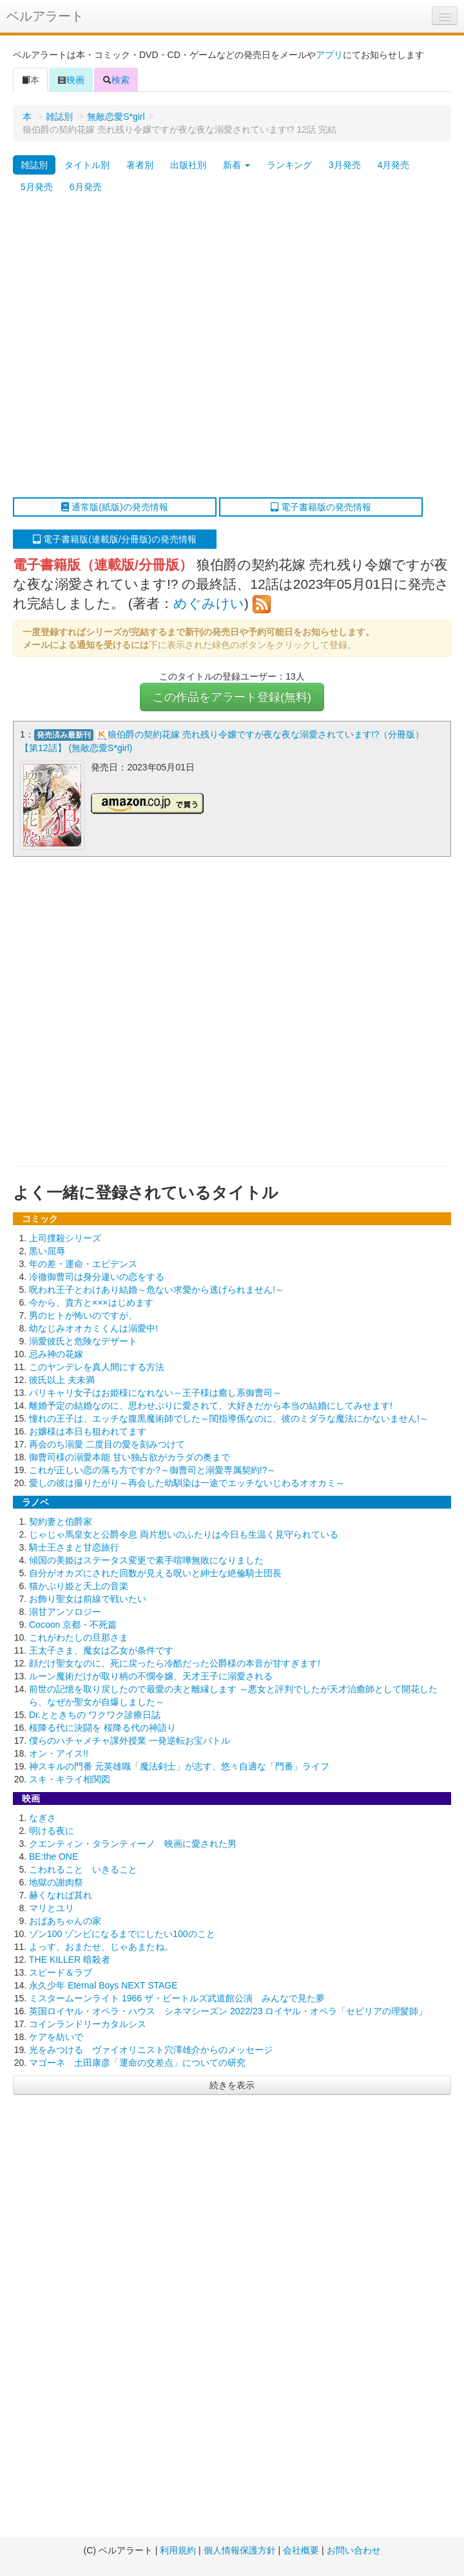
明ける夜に (51, 1831)
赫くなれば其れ (60, 1895)
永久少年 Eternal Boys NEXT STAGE (103, 1985)
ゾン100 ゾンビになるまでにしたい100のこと (122, 1934)
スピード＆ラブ (60, 1972)
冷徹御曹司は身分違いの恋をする (96, 1277)
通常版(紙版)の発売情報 (114, 507)
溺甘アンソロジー (65, 1612)
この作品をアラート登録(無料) (232, 697)
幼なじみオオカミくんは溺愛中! (93, 1328)
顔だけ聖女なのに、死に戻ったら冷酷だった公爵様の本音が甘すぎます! (174, 1663)
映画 (70, 80)
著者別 (139, 165)
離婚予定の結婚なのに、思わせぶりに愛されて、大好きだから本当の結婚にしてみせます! (210, 1405)
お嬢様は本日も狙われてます (87, 1431)
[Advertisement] (137, 347)
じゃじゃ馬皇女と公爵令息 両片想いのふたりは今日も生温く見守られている (183, 1534)
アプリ (329, 55)
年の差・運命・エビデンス (83, 1264)
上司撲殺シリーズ (65, 1238)
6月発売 (86, 187)
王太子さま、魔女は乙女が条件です (101, 1650)
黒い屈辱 (47, 1251)
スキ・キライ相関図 (69, 1779)
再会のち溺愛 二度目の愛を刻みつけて (107, 1444)
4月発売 (394, 165)
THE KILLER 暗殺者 (69, 1959)
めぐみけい (208, 603)
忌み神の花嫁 (56, 1354)
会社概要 (301, 2550)
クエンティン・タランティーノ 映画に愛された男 (133, 1843)
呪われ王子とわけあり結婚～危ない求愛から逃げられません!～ (156, 1289)
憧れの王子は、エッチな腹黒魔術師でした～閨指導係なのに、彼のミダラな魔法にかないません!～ (229, 1418)
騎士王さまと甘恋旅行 (74, 1547)
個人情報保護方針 (240, 2550)
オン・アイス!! (58, 1753)
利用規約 (178, 2550)
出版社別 (188, 165)
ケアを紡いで (56, 2037)
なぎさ (42, 1818)
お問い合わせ (354, 2550)
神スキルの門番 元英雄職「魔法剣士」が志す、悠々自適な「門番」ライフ (179, 1766)
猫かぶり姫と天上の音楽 (78, 1586)
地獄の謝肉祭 (56, 1882)
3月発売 (345, 165)
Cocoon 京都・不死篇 (73, 1624)
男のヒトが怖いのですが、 (83, 1315)
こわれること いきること (83, 1869)
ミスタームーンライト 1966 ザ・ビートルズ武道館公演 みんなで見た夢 (177, 1998)
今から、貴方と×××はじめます (91, 1302)
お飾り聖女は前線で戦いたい (87, 1599)
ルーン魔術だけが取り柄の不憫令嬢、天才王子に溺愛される (151, 1676)
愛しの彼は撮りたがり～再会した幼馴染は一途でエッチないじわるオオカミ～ (187, 1483)
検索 (116, 80)
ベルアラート (45, 16)
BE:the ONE (53, 1856)
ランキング (289, 165)
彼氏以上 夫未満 (62, 1380)
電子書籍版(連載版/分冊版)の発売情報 (114, 539)
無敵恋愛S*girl (115, 116)
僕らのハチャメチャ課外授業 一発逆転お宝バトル (129, 1740)
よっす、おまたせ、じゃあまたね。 (101, 1947)
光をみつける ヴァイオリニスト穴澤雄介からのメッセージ (151, 2050)
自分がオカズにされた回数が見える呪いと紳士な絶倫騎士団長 (155, 1573)
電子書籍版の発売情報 (321, 507)
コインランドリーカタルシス (87, 2024)
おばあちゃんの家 (65, 1921)
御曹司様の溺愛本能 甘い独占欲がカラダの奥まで (129, 1457)
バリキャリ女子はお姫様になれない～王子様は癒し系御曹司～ (155, 1393)
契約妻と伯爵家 (60, 1521)
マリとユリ (51, 1908)
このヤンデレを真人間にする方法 (96, 1367)
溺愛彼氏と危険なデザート (83, 1341)
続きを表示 (232, 2085)
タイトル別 (87, 165)
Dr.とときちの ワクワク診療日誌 (94, 1715)
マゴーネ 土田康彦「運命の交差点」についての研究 (137, 2062)
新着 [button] (236, 165)
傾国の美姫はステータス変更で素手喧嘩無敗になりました (146, 1560)
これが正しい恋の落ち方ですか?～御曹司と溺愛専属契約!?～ (152, 1470)
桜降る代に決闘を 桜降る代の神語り (102, 1727)
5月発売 (37, 187)
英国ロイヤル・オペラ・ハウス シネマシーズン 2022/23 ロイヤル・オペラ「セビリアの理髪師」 (228, 2011)
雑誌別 (59, 116)
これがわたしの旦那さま (78, 1637)
